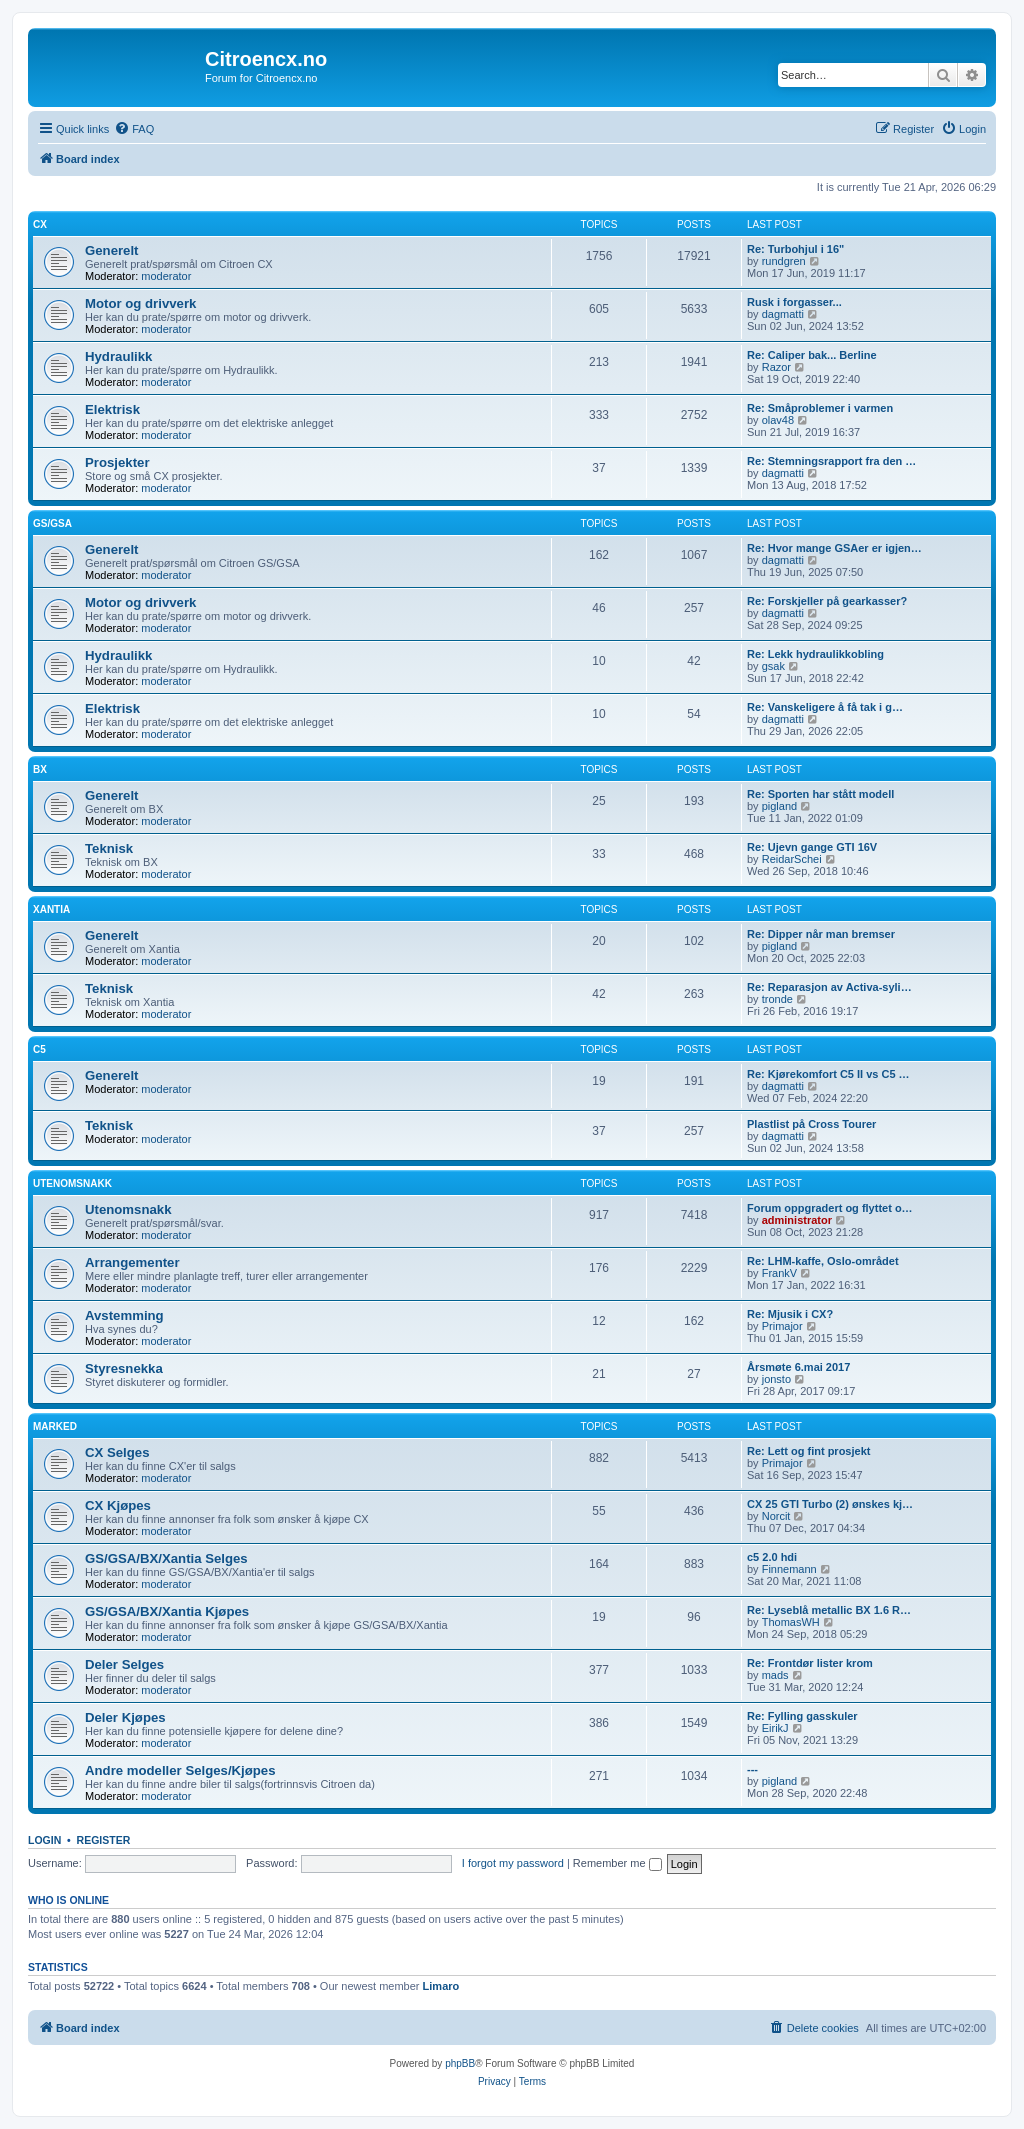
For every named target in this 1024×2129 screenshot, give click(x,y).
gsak (773, 666)
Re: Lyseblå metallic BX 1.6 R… (829, 1610)
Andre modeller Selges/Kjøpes (180, 1770)
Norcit (776, 1516)
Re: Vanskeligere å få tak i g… (825, 707)
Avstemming (124, 1315)
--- (752, 1769)
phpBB (460, 2063)
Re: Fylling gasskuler (802, 1716)
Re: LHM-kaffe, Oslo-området (823, 1261)
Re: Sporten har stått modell (820, 794)
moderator (166, 276)
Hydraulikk (118, 356)
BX (40, 769)
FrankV (779, 1273)
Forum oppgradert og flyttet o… (830, 1208)
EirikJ (775, 1728)
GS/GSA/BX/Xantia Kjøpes (167, 1611)
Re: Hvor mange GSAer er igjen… (834, 548)
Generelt (112, 250)
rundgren (784, 261)
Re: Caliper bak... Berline (812, 355)
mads (775, 1675)
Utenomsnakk (72, 1183)
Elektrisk (112, 409)
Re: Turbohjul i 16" (795, 249)
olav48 (778, 420)
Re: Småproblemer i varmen (820, 408)
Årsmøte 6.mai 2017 (798, 1367)
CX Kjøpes (118, 1505)
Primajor (782, 1326)
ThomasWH (791, 1622)
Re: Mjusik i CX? (790, 1314)
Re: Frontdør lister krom (810, 1663)
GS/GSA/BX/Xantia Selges (166, 1558)
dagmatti (783, 314)
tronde (777, 999)
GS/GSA (52, 523)
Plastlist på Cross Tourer (811, 1124)
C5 (39, 1049)
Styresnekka (124, 1368)
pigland (779, 806)
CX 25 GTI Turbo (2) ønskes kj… (830, 1504)
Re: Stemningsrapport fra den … (831, 461)
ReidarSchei (792, 859)
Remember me (617, 1863)
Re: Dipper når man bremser (821, 934)
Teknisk (109, 848)
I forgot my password (513, 1863)
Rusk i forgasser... (794, 302)
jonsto (776, 1379)
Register (104, 1840)
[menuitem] (134, 129)
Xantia (51, 909)
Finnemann (789, 1569)
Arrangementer (132, 1262)
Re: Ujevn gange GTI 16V (812, 847)
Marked (55, 1426)
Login (44, 1840)
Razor (776, 367)
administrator (797, 1220)
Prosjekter (117, 462)
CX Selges (117, 1452)
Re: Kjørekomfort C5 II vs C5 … (828, 1074)
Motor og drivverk (140, 303)
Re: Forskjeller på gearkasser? (827, 601)
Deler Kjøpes (125, 1717)
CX (40, 224)
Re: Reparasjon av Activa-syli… (829, 987)
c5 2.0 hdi (772, 1557)
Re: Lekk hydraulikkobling (815, 654)
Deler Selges (124, 1664)
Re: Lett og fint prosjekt (808, 1451)
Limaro (441, 1986)
